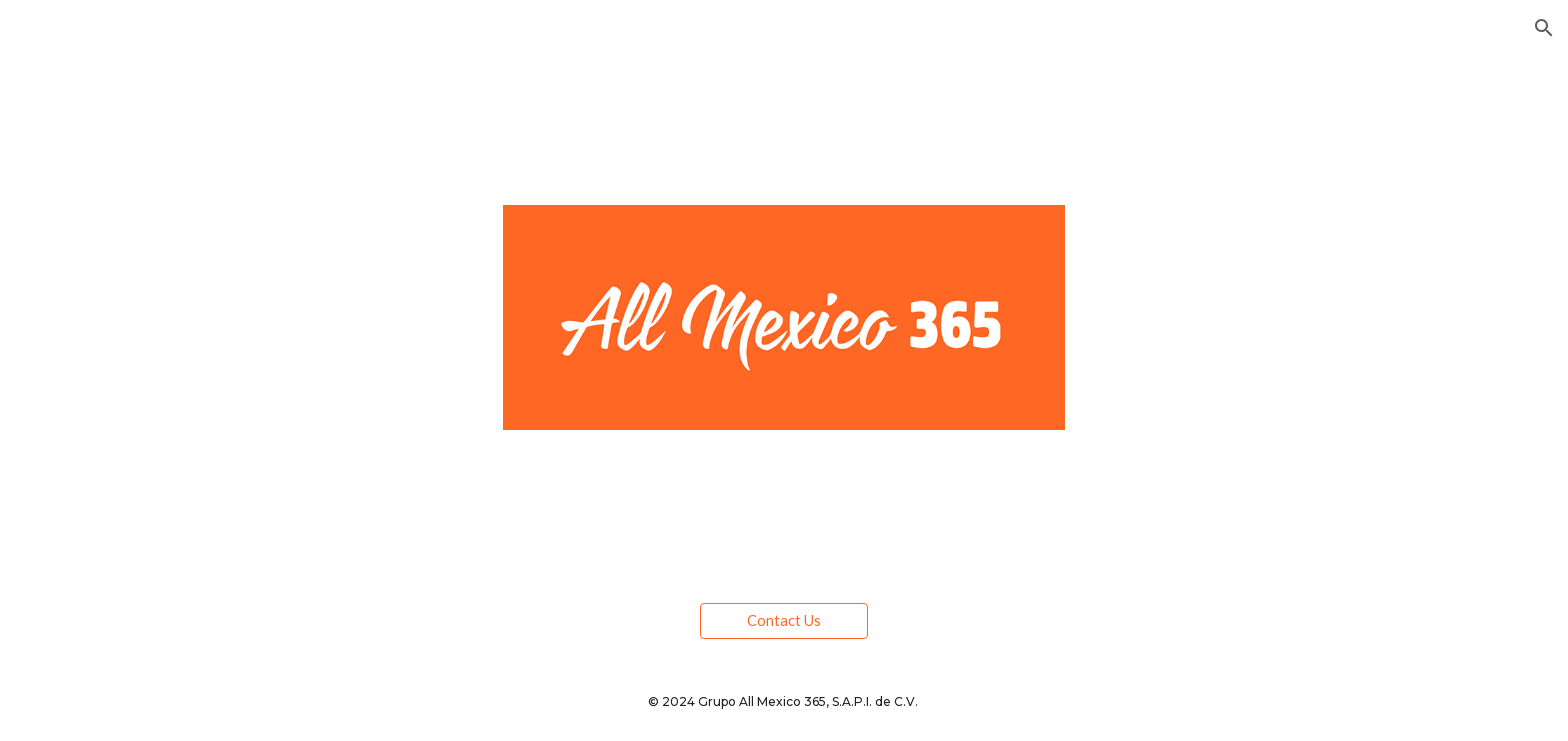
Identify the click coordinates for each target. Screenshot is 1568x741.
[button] (1544, 28)
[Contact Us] (784, 620)
